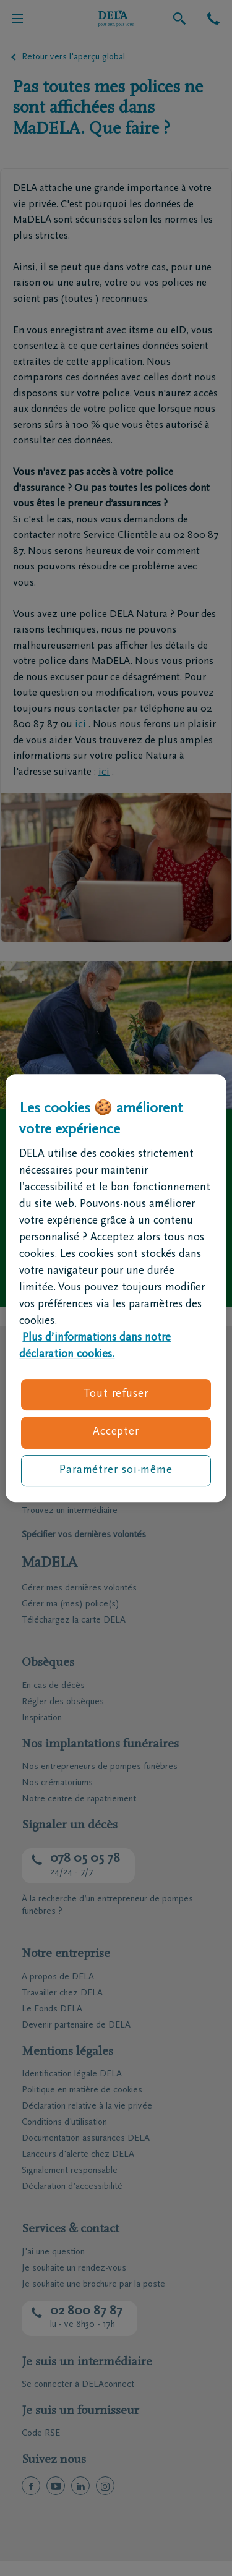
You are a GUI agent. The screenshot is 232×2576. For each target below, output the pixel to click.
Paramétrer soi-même (116, 1470)
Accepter (116, 1432)
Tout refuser (116, 1394)
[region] (116, 1288)
